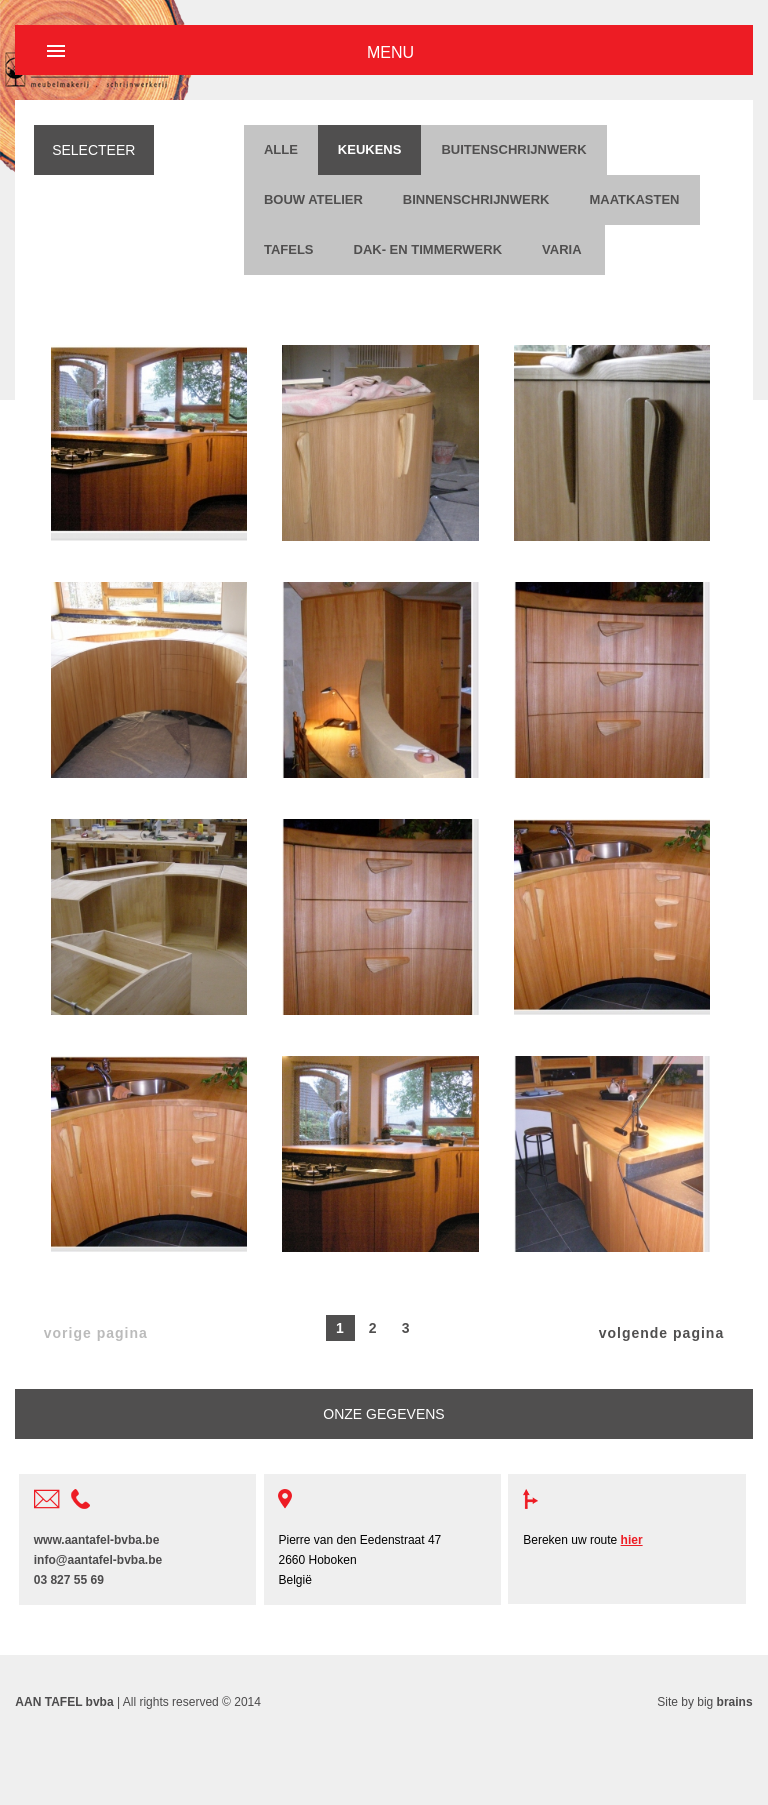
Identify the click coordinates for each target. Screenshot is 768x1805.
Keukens (370, 149)
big (724, 1702)
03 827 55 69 (69, 1580)
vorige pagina (96, 1333)
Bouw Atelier (313, 199)
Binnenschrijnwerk (476, 199)
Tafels (289, 249)
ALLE (281, 149)
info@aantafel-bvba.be (98, 1560)
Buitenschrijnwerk (513, 149)
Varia (563, 249)
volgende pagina (661, 1333)
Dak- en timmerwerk (428, 249)
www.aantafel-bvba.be (97, 1540)
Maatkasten (634, 199)
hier (632, 1540)
